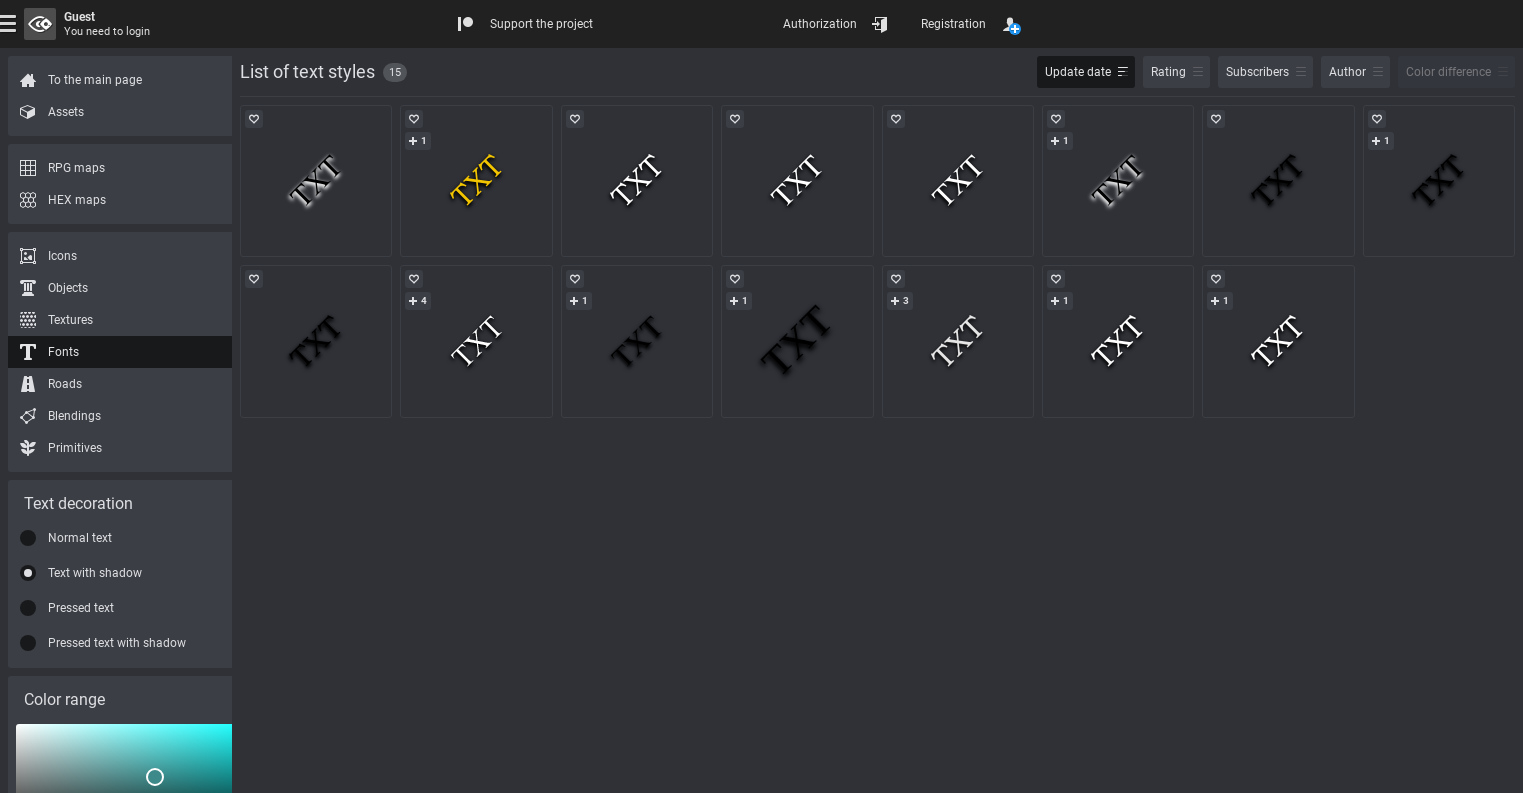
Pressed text (81, 608)
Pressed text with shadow (117, 643)
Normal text (80, 538)
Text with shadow (95, 573)
